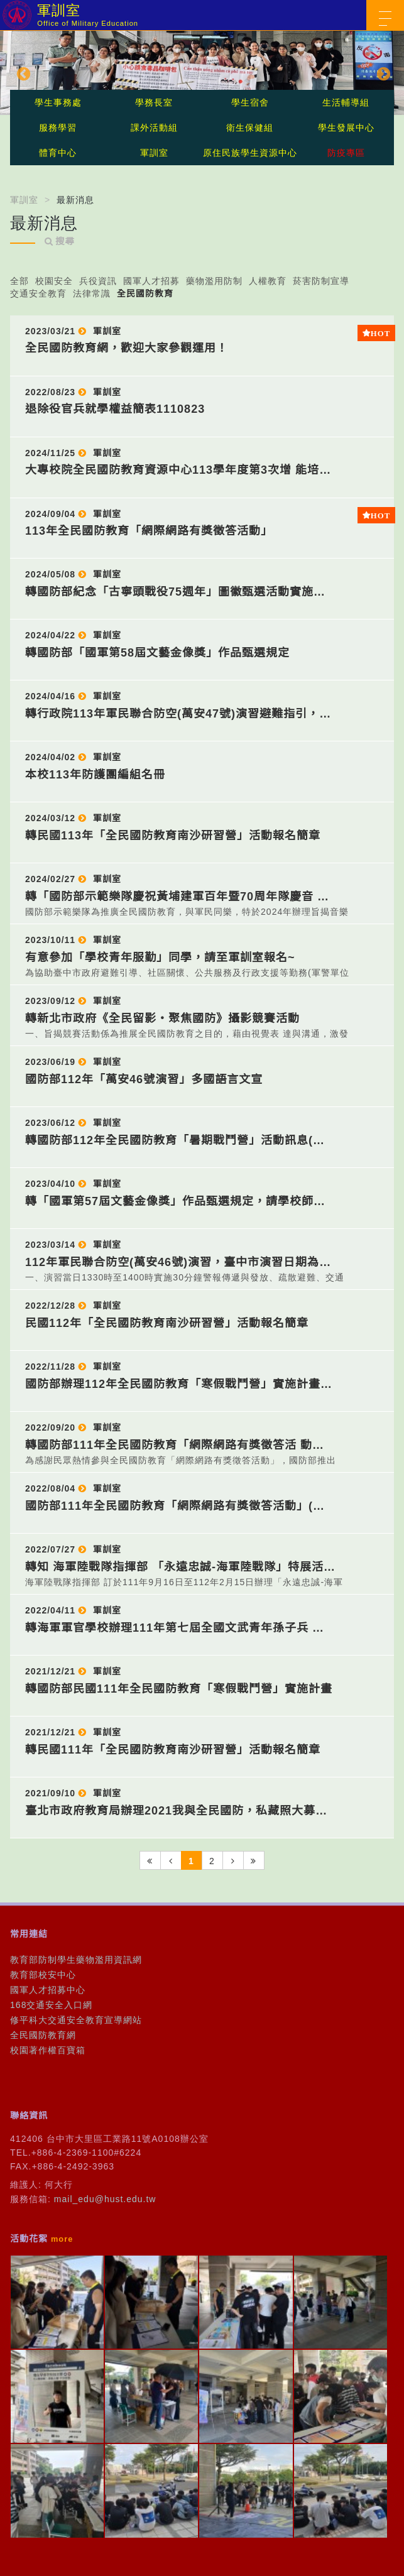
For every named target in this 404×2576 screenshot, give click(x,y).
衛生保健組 (249, 127)
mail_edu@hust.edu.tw (105, 2199)
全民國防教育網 (43, 2035)
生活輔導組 (345, 102)
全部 (19, 281)
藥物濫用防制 (214, 281)
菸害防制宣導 (321, 281)
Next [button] (382, 73)
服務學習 (58, 127)
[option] (202, 73)
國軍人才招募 (151, 281)
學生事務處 (58, 102)
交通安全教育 (38, 293)
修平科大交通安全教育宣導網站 (76, 2020)
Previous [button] (22, 73)
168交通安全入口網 (51, 2005)
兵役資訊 (98, 281)
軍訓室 (154, 152)
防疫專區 (346, 152)
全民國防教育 (145, 293)
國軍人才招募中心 (47, 1990)
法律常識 (92, 293)
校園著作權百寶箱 (47, 2050)
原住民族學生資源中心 (250, 152)
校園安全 (54, 281)
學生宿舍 (250, 102)
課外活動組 (154, 127)
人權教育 (268, 281)
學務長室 (154, 102)
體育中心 (58, 152)
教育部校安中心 (43, 1975)
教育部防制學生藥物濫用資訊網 (76, 1960)
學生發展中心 (346, 127)
